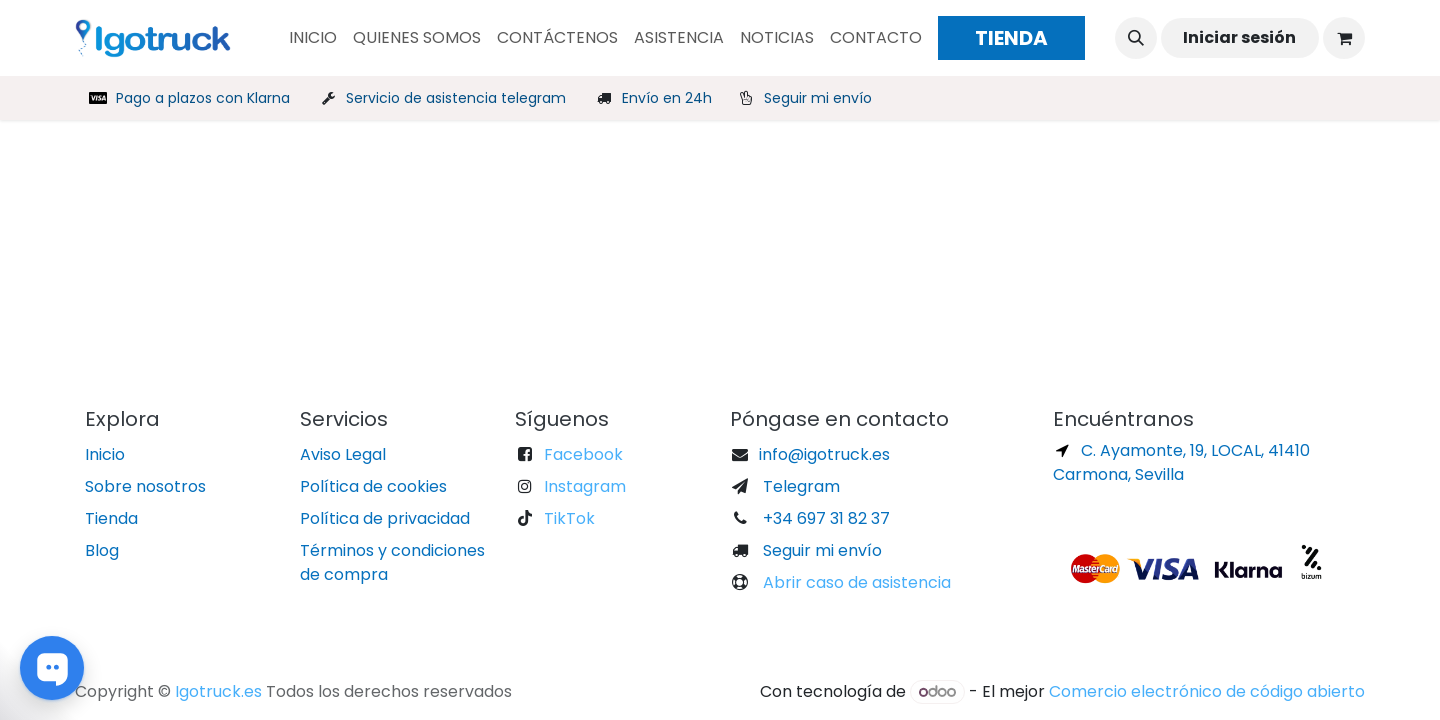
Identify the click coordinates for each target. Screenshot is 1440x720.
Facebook (583, 454)
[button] (1136, 38)
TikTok (569, 518)
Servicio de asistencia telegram (456, 98)
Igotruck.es (218, 691)
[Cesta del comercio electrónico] (1344, 38)
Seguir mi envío (818, 98)
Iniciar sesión (1239, 37)
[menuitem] (313, 38)
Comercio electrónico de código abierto (1207, 691)
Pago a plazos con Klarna (203, 98)
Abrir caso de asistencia (855, 582)
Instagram (585, 486)
